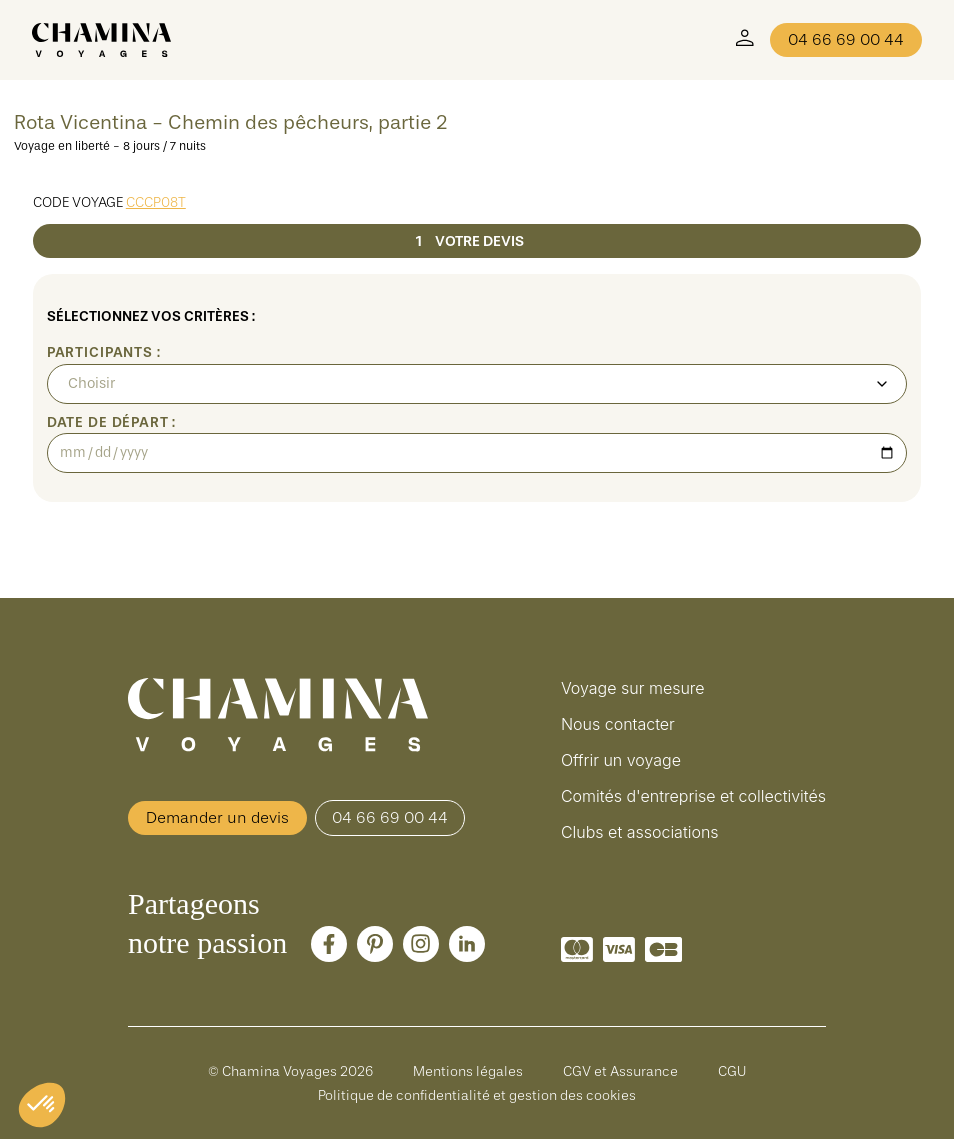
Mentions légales (468, 1071)
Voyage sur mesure (633, 688)
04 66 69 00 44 (846, 40)
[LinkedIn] (467, 944)
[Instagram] (421, 944)
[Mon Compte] (745, 40)
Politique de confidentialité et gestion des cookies (477, 1095)
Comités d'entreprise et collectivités (693, 796)
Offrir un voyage (621, 760)
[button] (42, 1105)
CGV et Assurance (620, 1071)
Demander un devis (217, 818)
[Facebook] (329, 944)
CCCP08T (156, 202)
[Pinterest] (375, 944)
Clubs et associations (640, 832)
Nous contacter (618, 724)
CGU (732, 1071)
